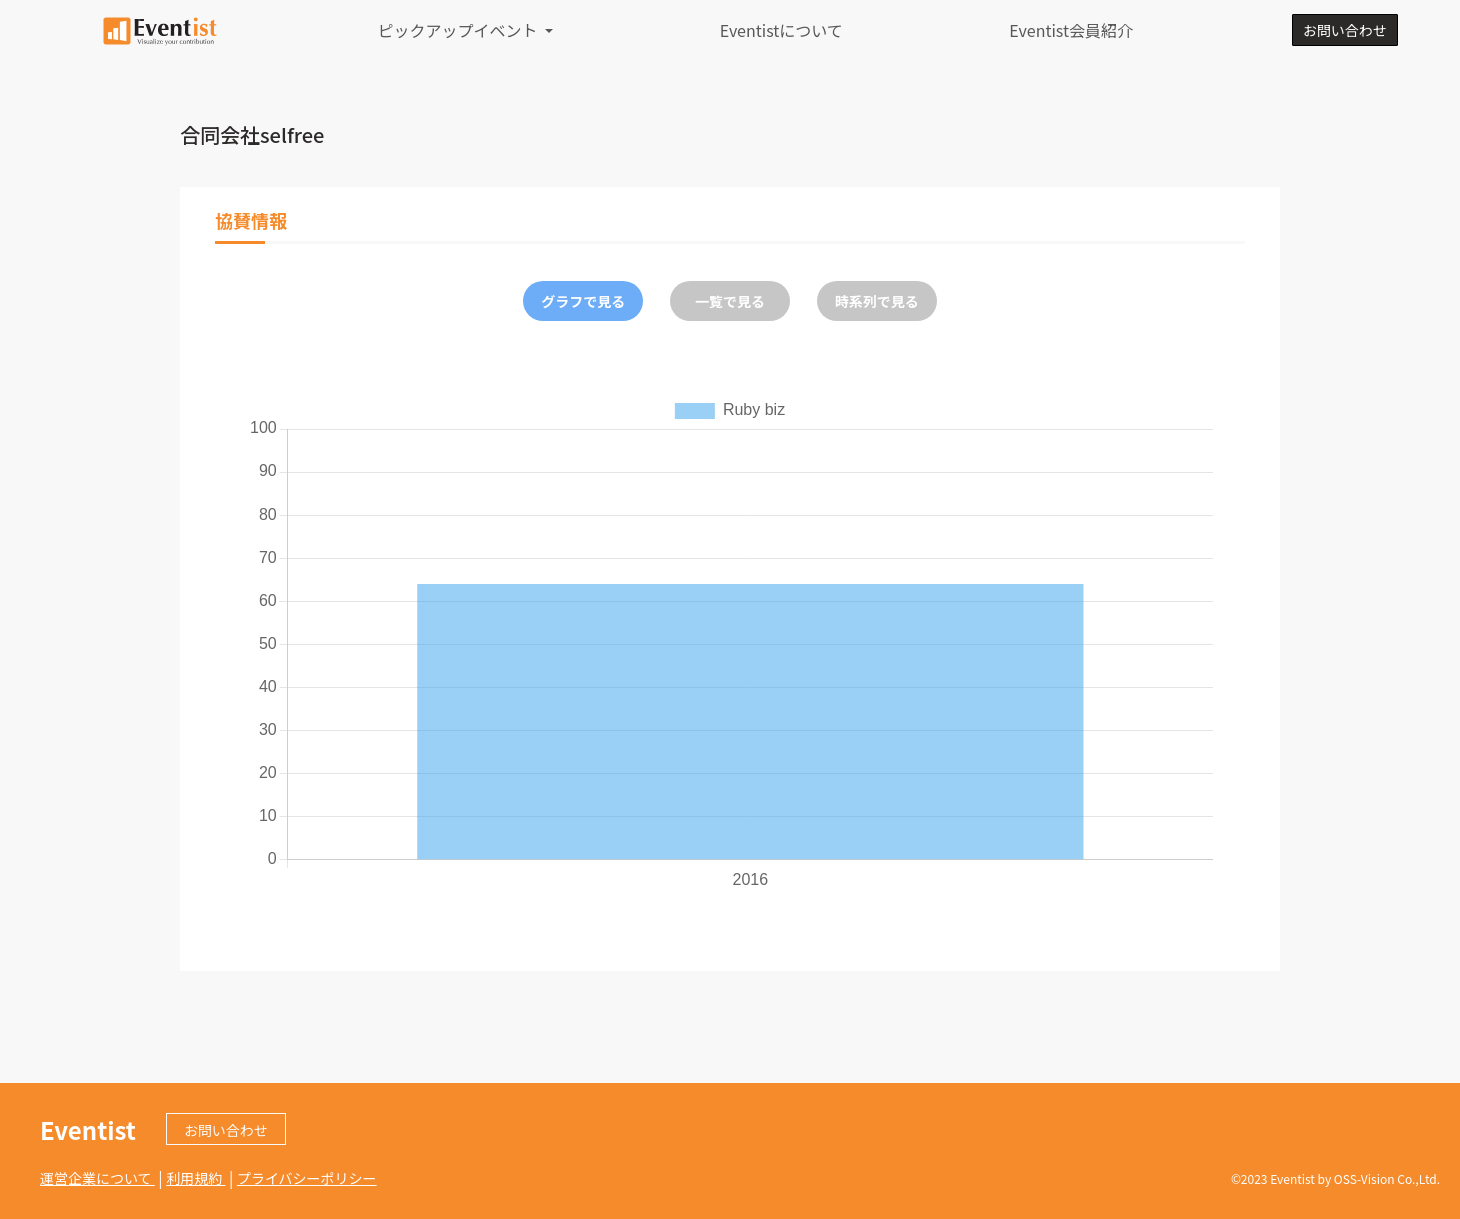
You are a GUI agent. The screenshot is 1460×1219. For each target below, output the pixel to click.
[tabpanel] (730, 643)
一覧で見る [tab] (730, 301)
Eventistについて (781, 30)
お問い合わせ (1345, 30)
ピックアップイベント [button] (460, 30)
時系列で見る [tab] (877, 301)
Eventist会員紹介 (1071, 30)
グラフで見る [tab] (583, 301)
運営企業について (97, 1178)
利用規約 (195, 1178)
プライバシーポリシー (307, 1178)
